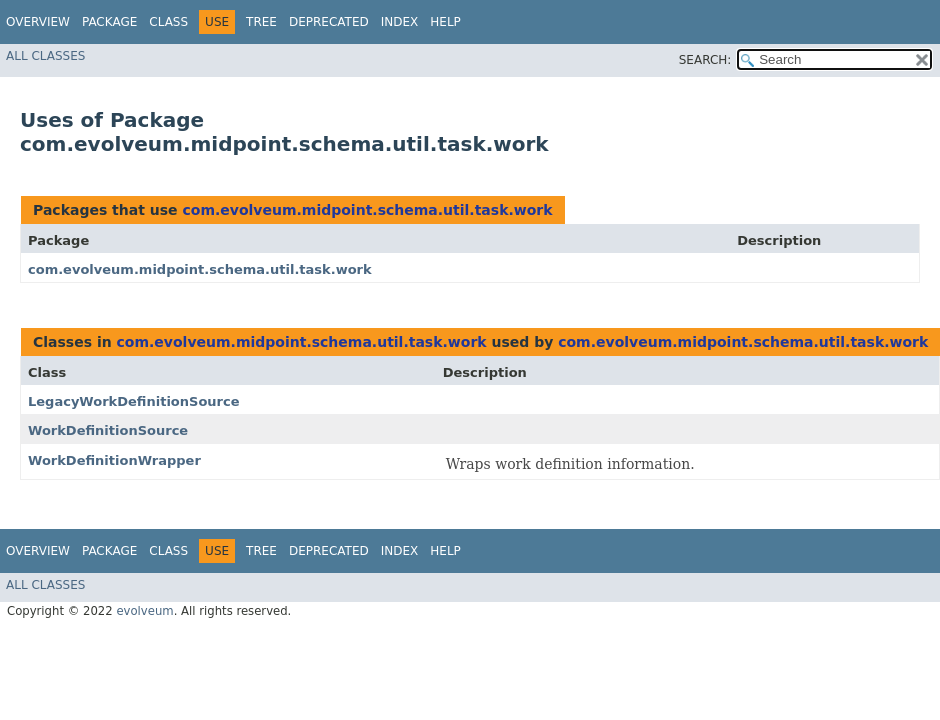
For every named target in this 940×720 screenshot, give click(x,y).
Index (400, 22)
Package (109, 22)
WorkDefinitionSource (108, 430)
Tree (261, 22)
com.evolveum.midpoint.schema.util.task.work (367, 210)
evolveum (144, 611)
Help (445, 22)
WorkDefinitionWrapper (114, 460)
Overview (38, 22)
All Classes (45, 56)
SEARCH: (705, 60)
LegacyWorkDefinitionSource (134, 401)
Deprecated (329, 22)
